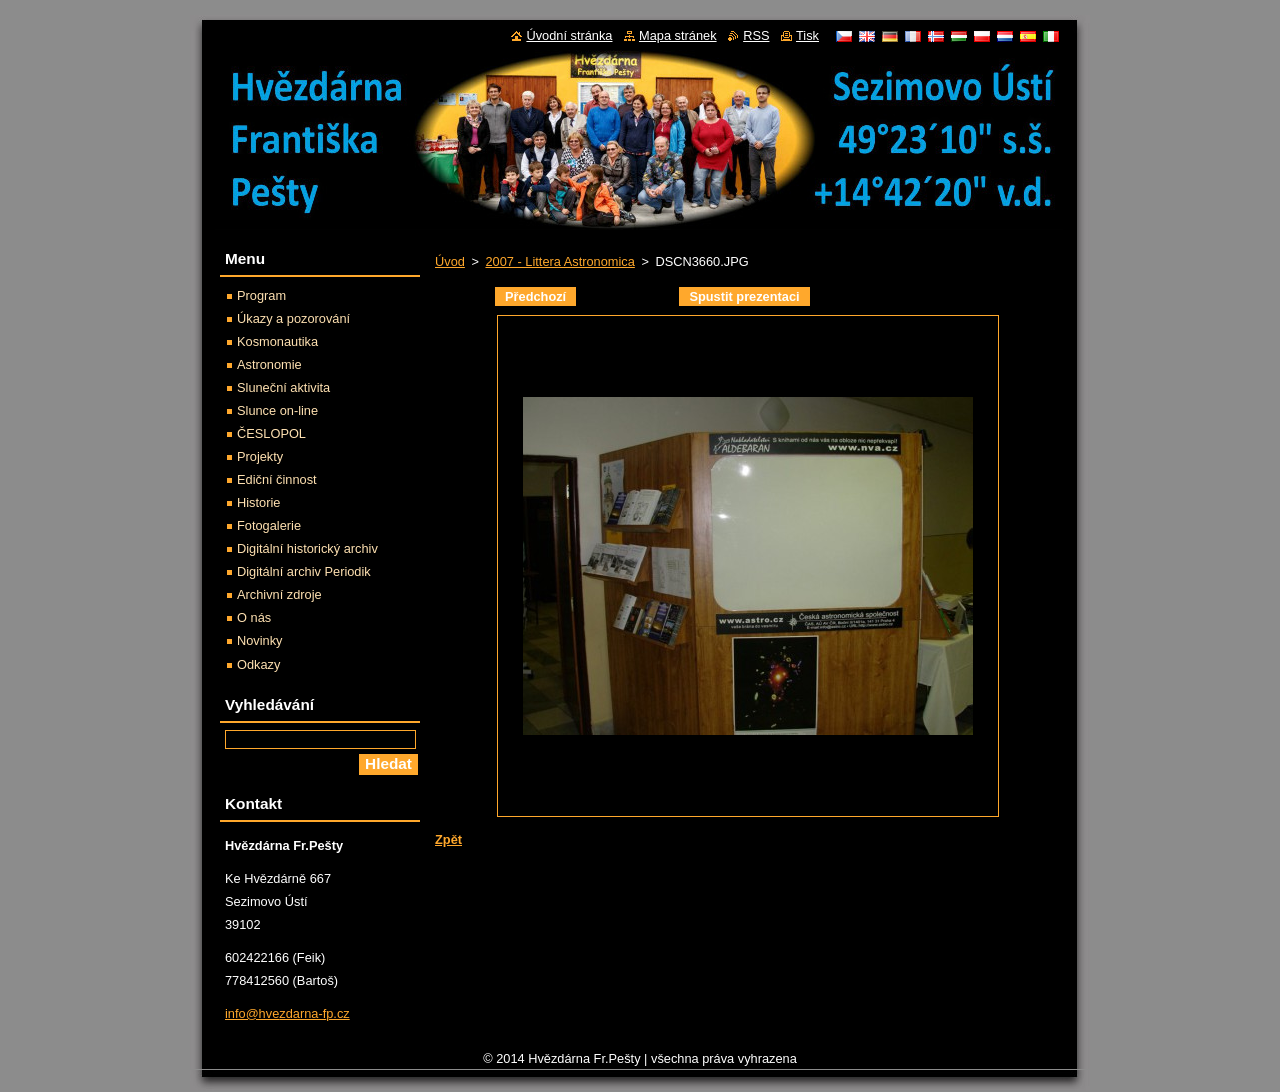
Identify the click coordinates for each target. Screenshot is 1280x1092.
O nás (254, 617)
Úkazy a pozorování (293, 318)
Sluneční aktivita (283, 387)
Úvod (450, 261)
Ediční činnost (277, 479)
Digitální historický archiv (307, 548)
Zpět (448, 839)
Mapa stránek (678, 35)
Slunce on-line (277, 410)
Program (261, 295)
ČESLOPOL (271, 433)
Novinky (260, 640)
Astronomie (269, 364)
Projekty (260, 456)
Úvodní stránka (569, 35)
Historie (258, 502)
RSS (756, 35)
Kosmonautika (277, 341)
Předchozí (535, 296)
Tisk (807, 35)
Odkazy (258, 664)
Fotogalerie (269, 525)
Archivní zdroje (279, 594)
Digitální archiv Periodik (304, 571)
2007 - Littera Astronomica (559, 261)
